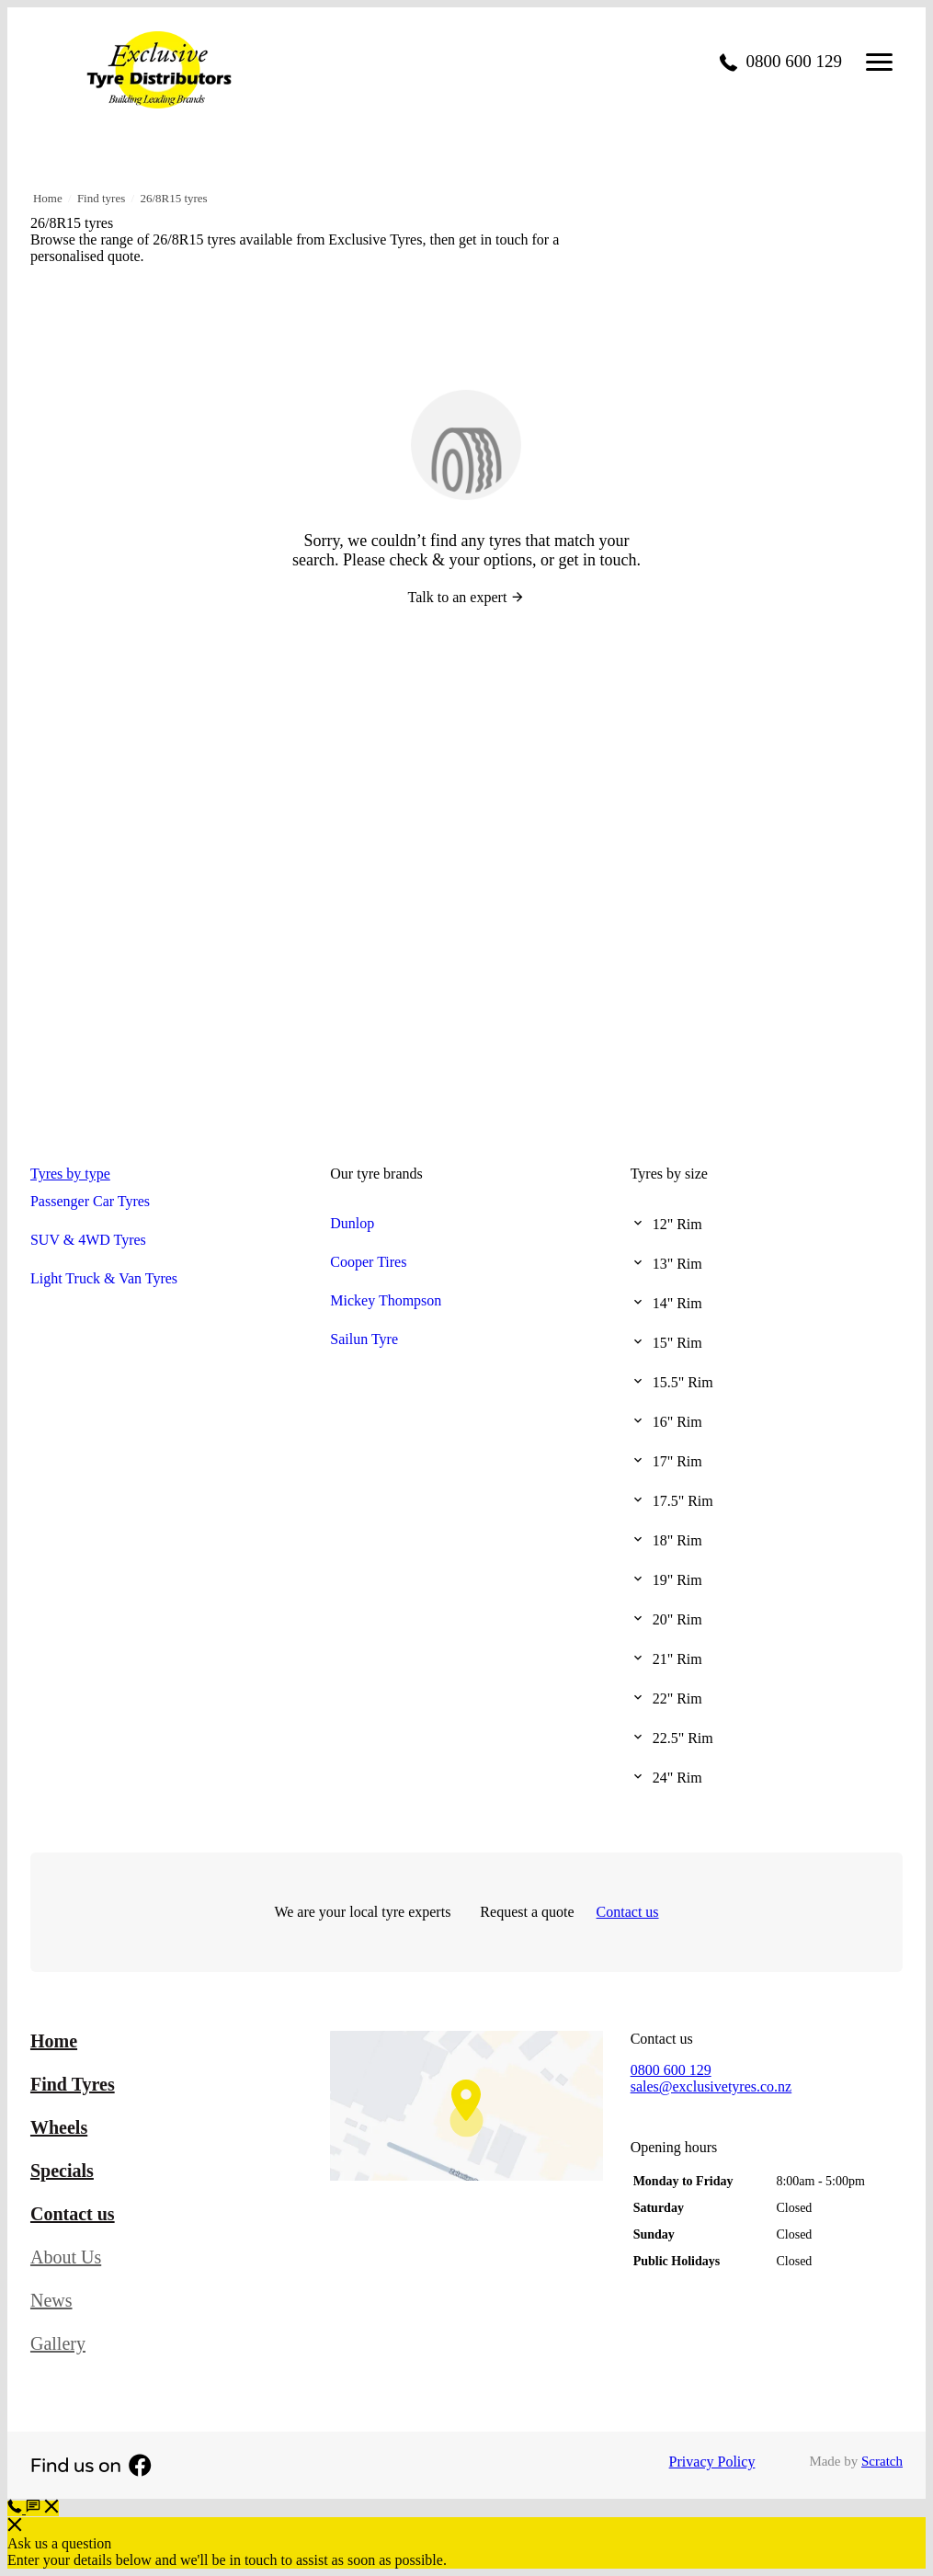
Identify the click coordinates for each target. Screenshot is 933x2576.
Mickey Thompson (385, 1300)
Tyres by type (70, 1173)
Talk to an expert (467, 597)
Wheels (58, 2127)
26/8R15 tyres (173, 198)
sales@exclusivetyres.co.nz (711, 2086)
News (51, 2300)
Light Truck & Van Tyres (103, 1278)
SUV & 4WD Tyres (88, 1240)
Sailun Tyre (364, 1339)
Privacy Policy (712, 2461)
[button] (42, 2508)
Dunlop (352, 1223)
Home (48, 198)
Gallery (57, 2343)
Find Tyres (72, 2084)
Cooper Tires (368, 1262)
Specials (62, 2170)
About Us (65, 2257)
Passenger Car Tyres (90, 1201)
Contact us (628, 1912)
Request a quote (527, 1912)
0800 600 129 (671, 2070)
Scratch (882, 2461)
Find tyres (101, 198)
